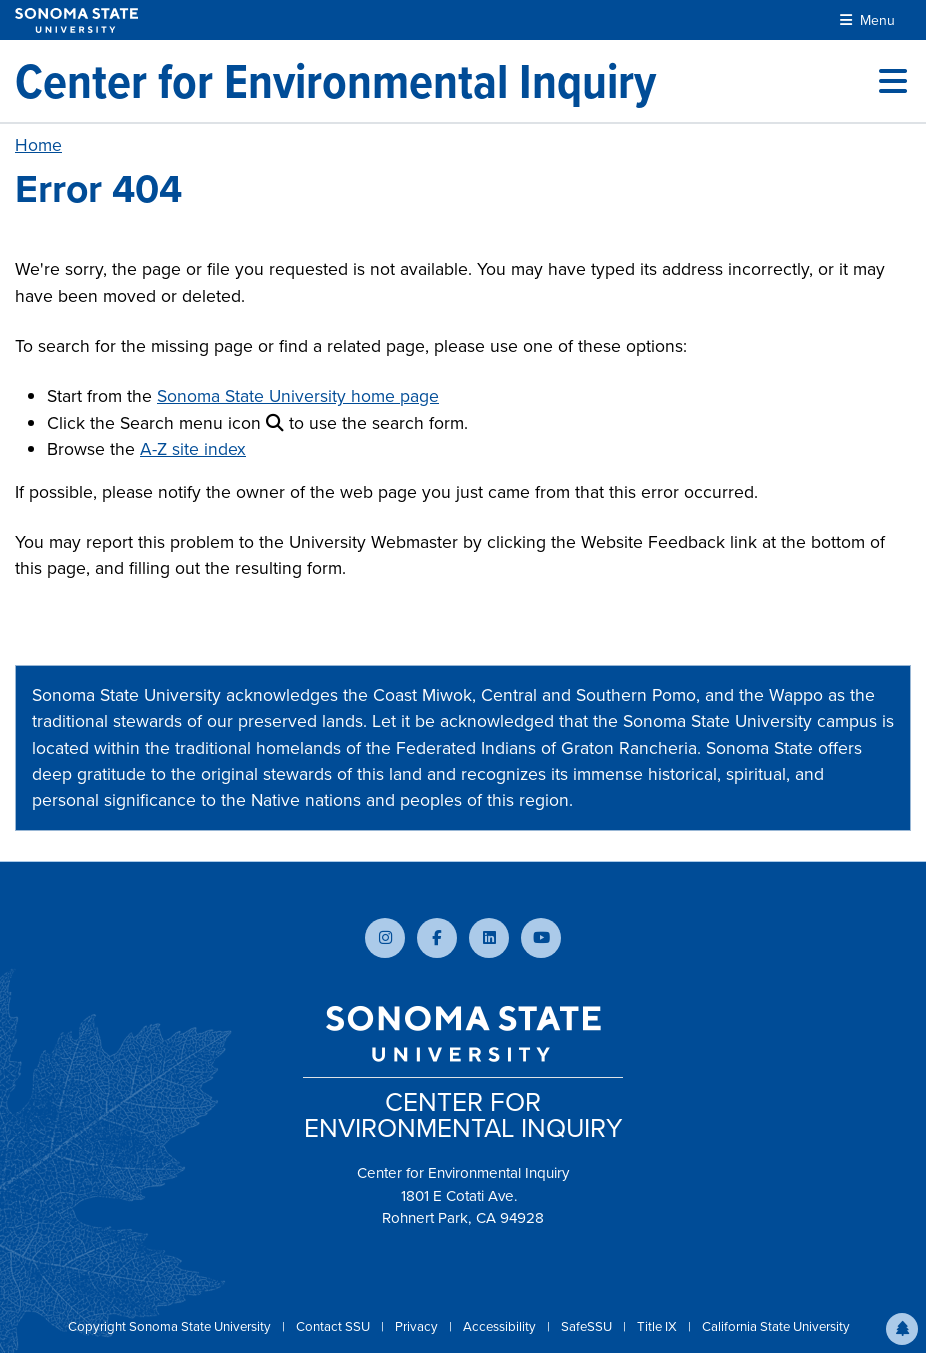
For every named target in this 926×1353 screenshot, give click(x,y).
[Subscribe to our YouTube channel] (541, 938)
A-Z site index (193, 449)
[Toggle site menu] (893, 81)
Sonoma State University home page (298, 396)
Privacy (418, 1326)
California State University (776, 1326)
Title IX (658, 1326)
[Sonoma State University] (76, 20)
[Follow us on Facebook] (437, 938)
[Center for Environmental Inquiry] (335, 81)
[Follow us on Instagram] (385, 938)
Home (38, 145)
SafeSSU (588, 1326)
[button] (902, 1329)
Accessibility (501, 1326)
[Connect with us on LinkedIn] (489, 938)
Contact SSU (334, 1326)
